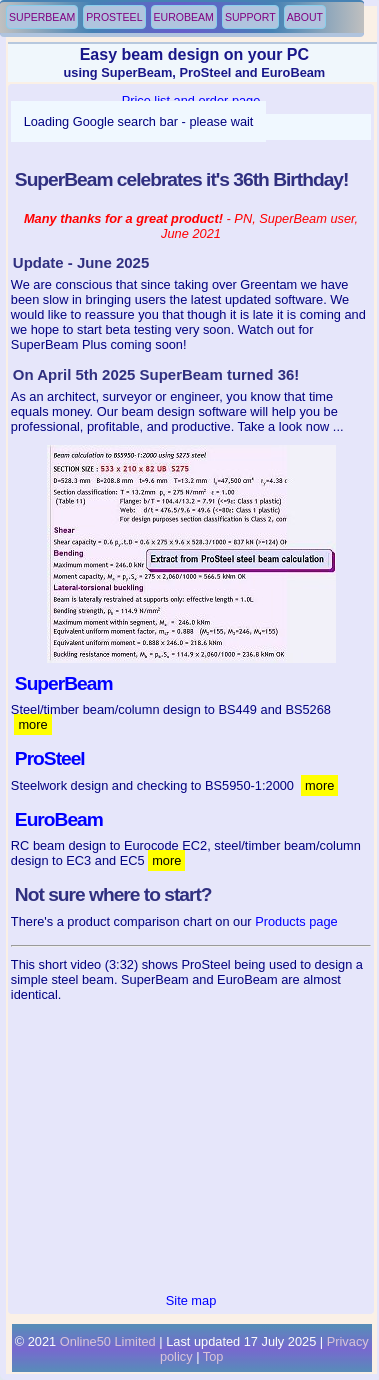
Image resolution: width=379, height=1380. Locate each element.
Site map (191, 1300)
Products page (296, 921)
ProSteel (114, 17)
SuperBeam (42, 17)
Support (250, 17)
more (32, 724)
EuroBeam (184, 17)
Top (213, 1356)
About (305, 17)
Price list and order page (191, 100)
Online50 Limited (108, 1341)
